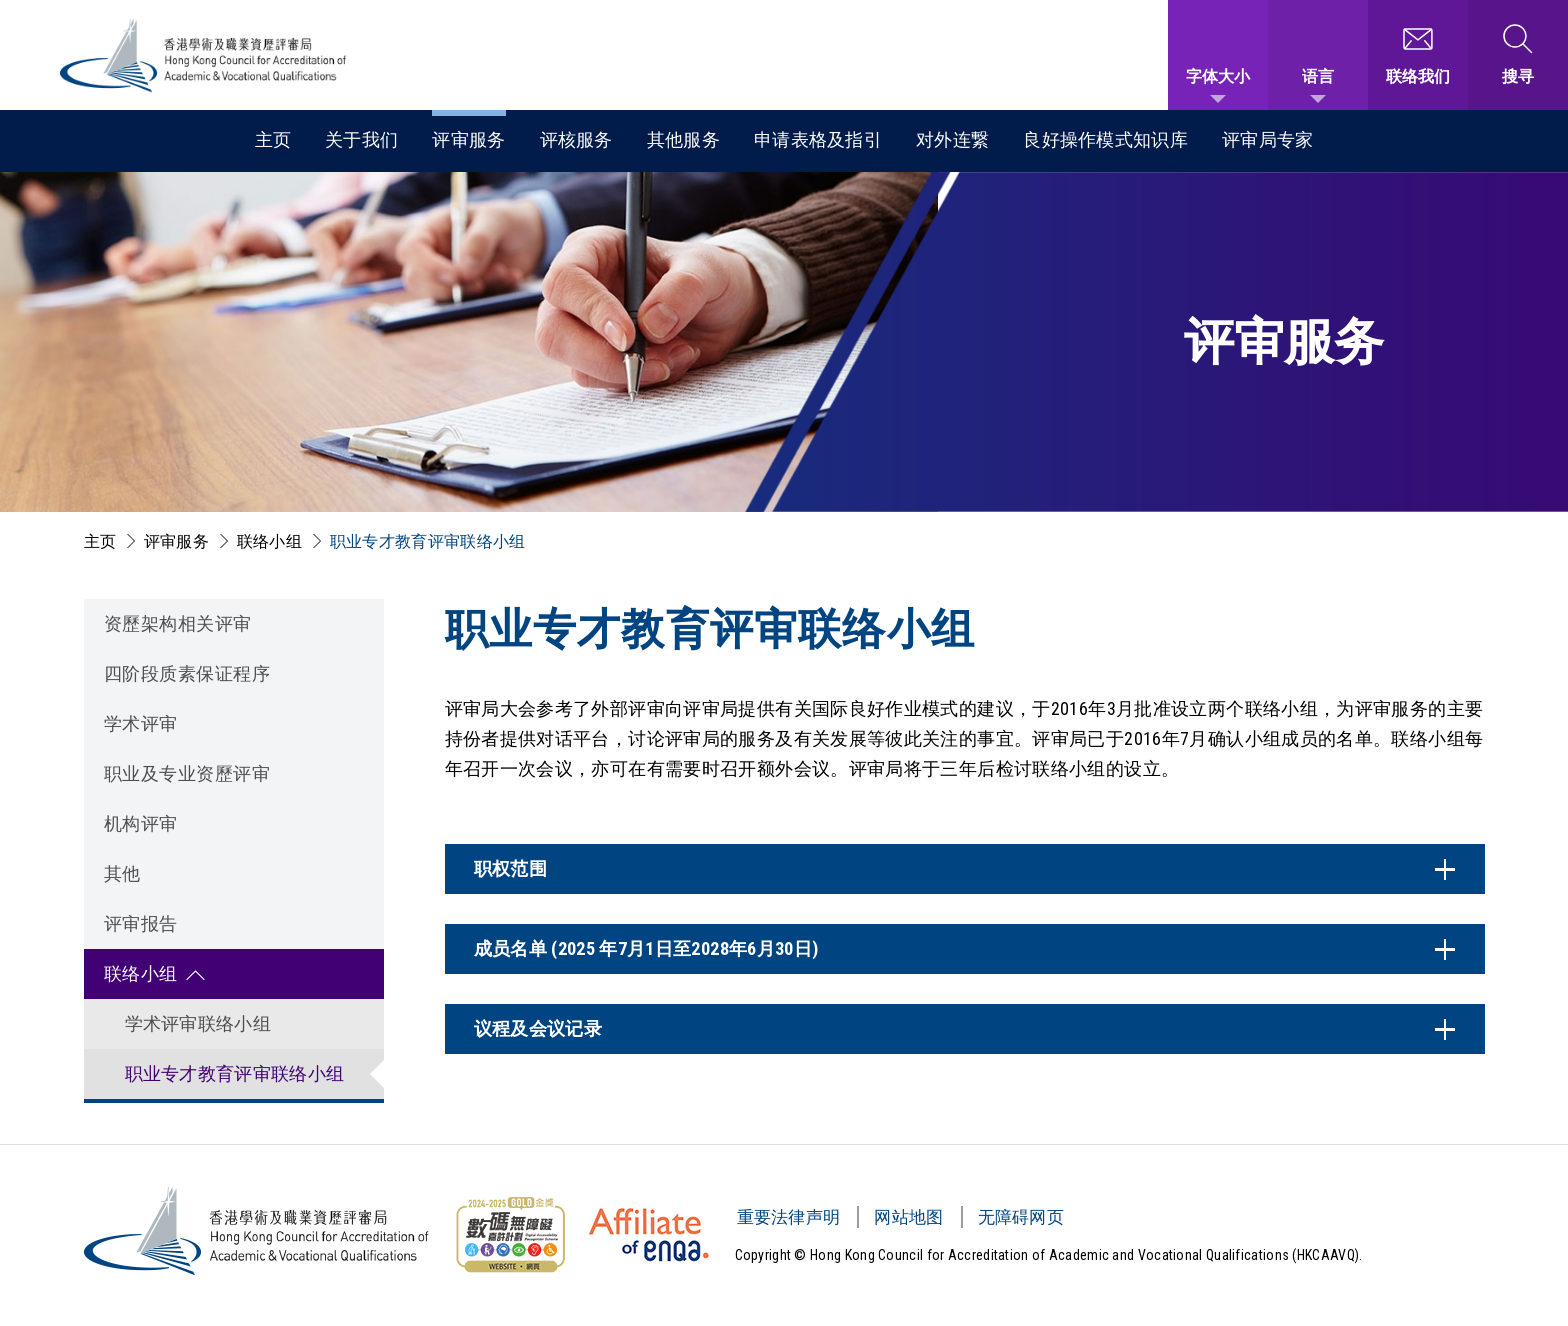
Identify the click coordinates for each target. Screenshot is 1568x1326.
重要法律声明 (789, 1217)
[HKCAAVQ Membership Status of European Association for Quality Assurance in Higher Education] (649, 1235)
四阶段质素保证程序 (187, 673)
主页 (273, 139)
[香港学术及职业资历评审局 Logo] (204, 55)
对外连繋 (952, 139)
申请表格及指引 (818, 139)
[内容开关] (965, 869)
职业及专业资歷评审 (187, 773)
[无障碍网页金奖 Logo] (510, 1235)
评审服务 (468, 139)
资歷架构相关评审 (178, 623)
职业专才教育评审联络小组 (428, 541)
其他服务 (683, 139)
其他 (122, 873)
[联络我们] (1418, 55)
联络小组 (269, 541)
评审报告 (141, 923)
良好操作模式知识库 (1105, 139)
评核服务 (576, 139)
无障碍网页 (1021, 1217)
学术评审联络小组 (198, 1023)
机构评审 (141, 823)
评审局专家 (1268, 139)
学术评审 (141, 723)
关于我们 (361, 139)
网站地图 (908, 1217)
